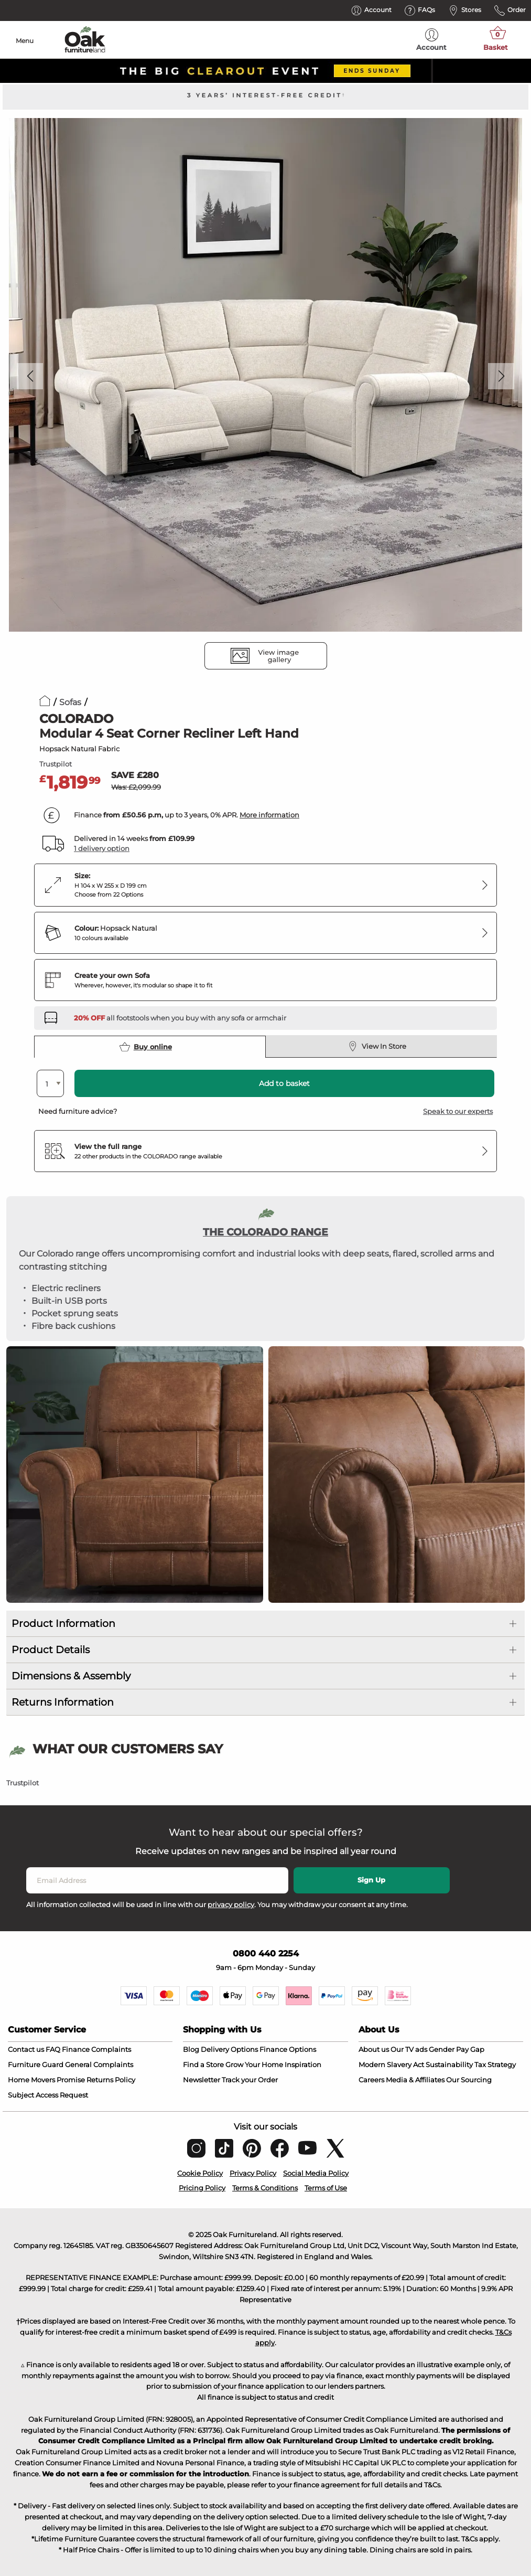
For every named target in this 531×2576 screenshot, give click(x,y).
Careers (371, 2079)
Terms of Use (326, 2188)
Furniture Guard (35, 2064)
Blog (191, 2049)
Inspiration (303, 2064)
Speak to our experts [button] (458, 1111)
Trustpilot (55, 764)
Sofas (70, 702)
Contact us (26, 2049)
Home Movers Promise (46, 2079)
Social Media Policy (316, 2173)
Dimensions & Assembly (71, 1676)
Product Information (63, 1623)
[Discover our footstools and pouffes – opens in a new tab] (180, 1018)
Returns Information (63, 1702)
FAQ (53, 2049)
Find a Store (203, 2064)
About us (374, 2049)
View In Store (377, 1046)
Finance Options (287, 2049)
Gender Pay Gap (456, 2049)
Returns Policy (110, 2079)
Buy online (146, 1046)
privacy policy (231, 1904)
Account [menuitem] (431, 39)
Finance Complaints (96, 2049)
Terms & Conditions (265, 2188)
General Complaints (99, 2064)
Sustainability (449, 2064)
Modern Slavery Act (391, 2064)
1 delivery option (101, 848)
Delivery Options (229, 2049)
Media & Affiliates (415, 2079)
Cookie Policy (200, 2173)
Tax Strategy (495, 2064)
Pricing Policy (202, 2188)
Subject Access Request (48, 2095)
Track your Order (250, 2079)
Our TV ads (409, 2049)
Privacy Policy (253, 2173)
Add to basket (284, 1083)
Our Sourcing (469, 2079)
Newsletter (201, 2079)
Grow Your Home (254, 2064)
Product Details (51, 1650)
